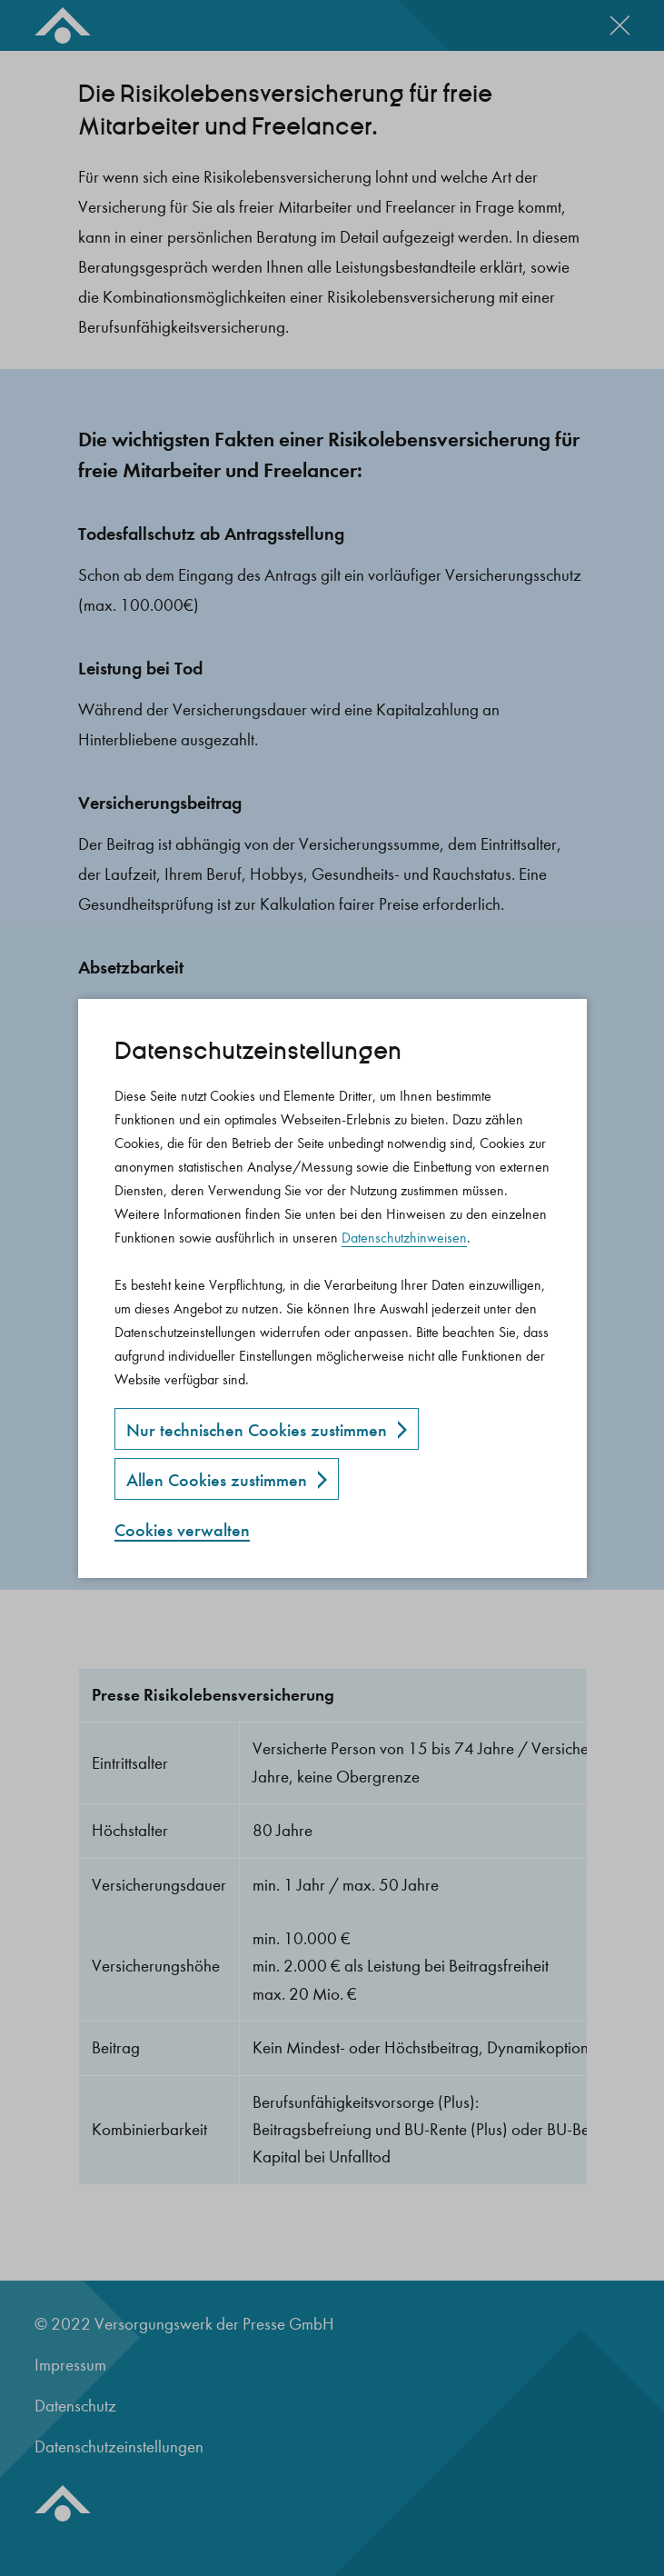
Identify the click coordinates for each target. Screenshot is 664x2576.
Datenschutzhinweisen (404, 1237)
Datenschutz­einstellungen (257, 1051)
